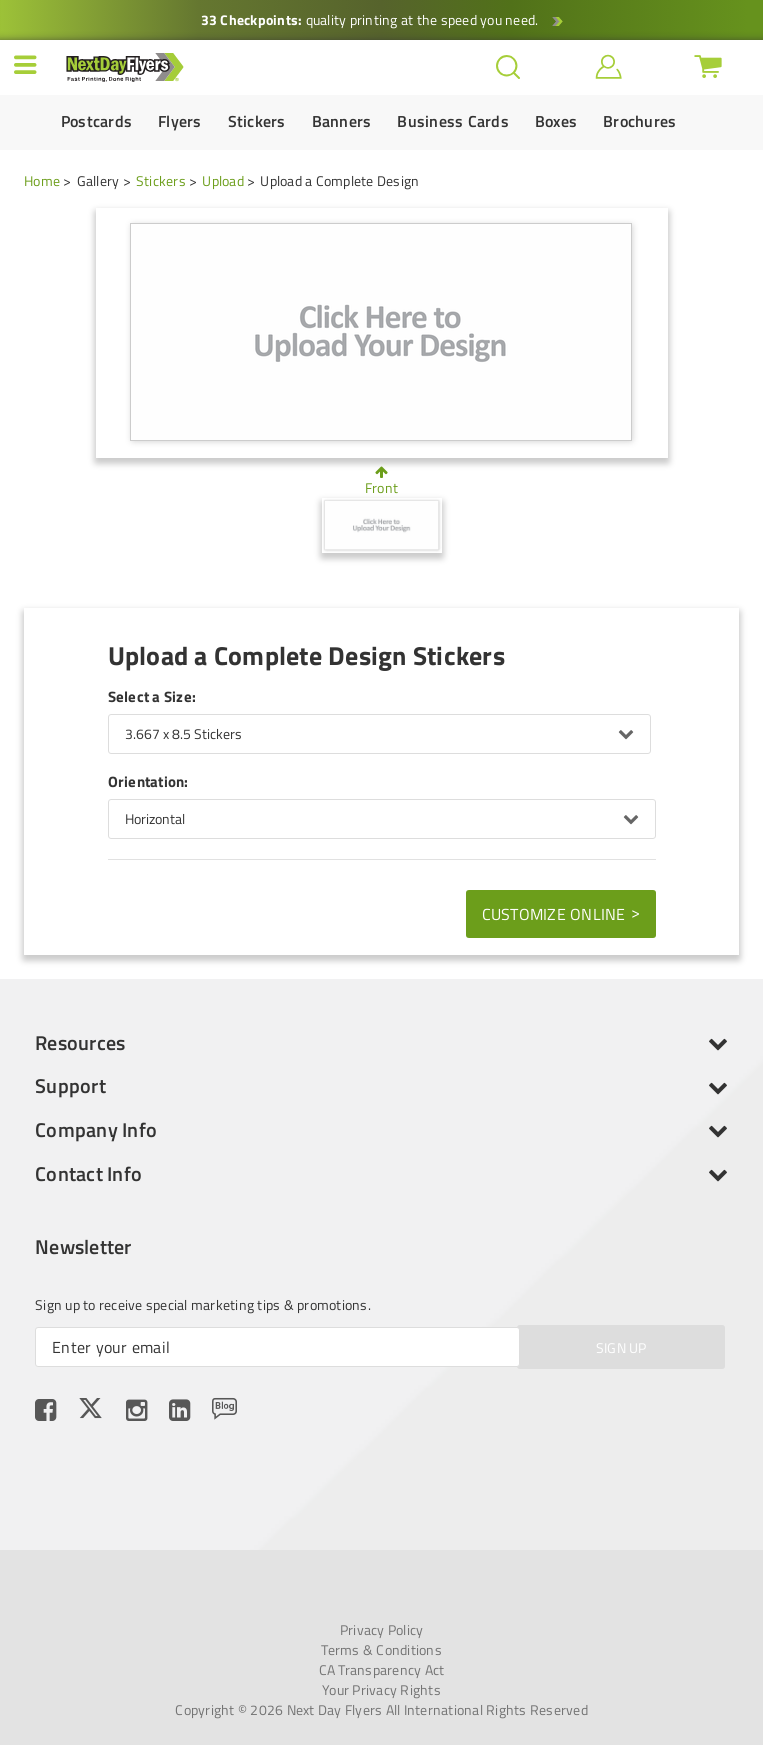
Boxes (556, 121)
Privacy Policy (382, 1630)
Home (42, 180)
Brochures (639, 121)
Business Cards (453, 121)
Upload (223, 180)
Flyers (180, 121)
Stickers (257, 121)
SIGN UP (621, 1347)
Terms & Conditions (381, 1650)
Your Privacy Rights (381, 1690)
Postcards (96, 121)
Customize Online (561, 913)
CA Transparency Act (382, 1670)
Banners (342, 121)
